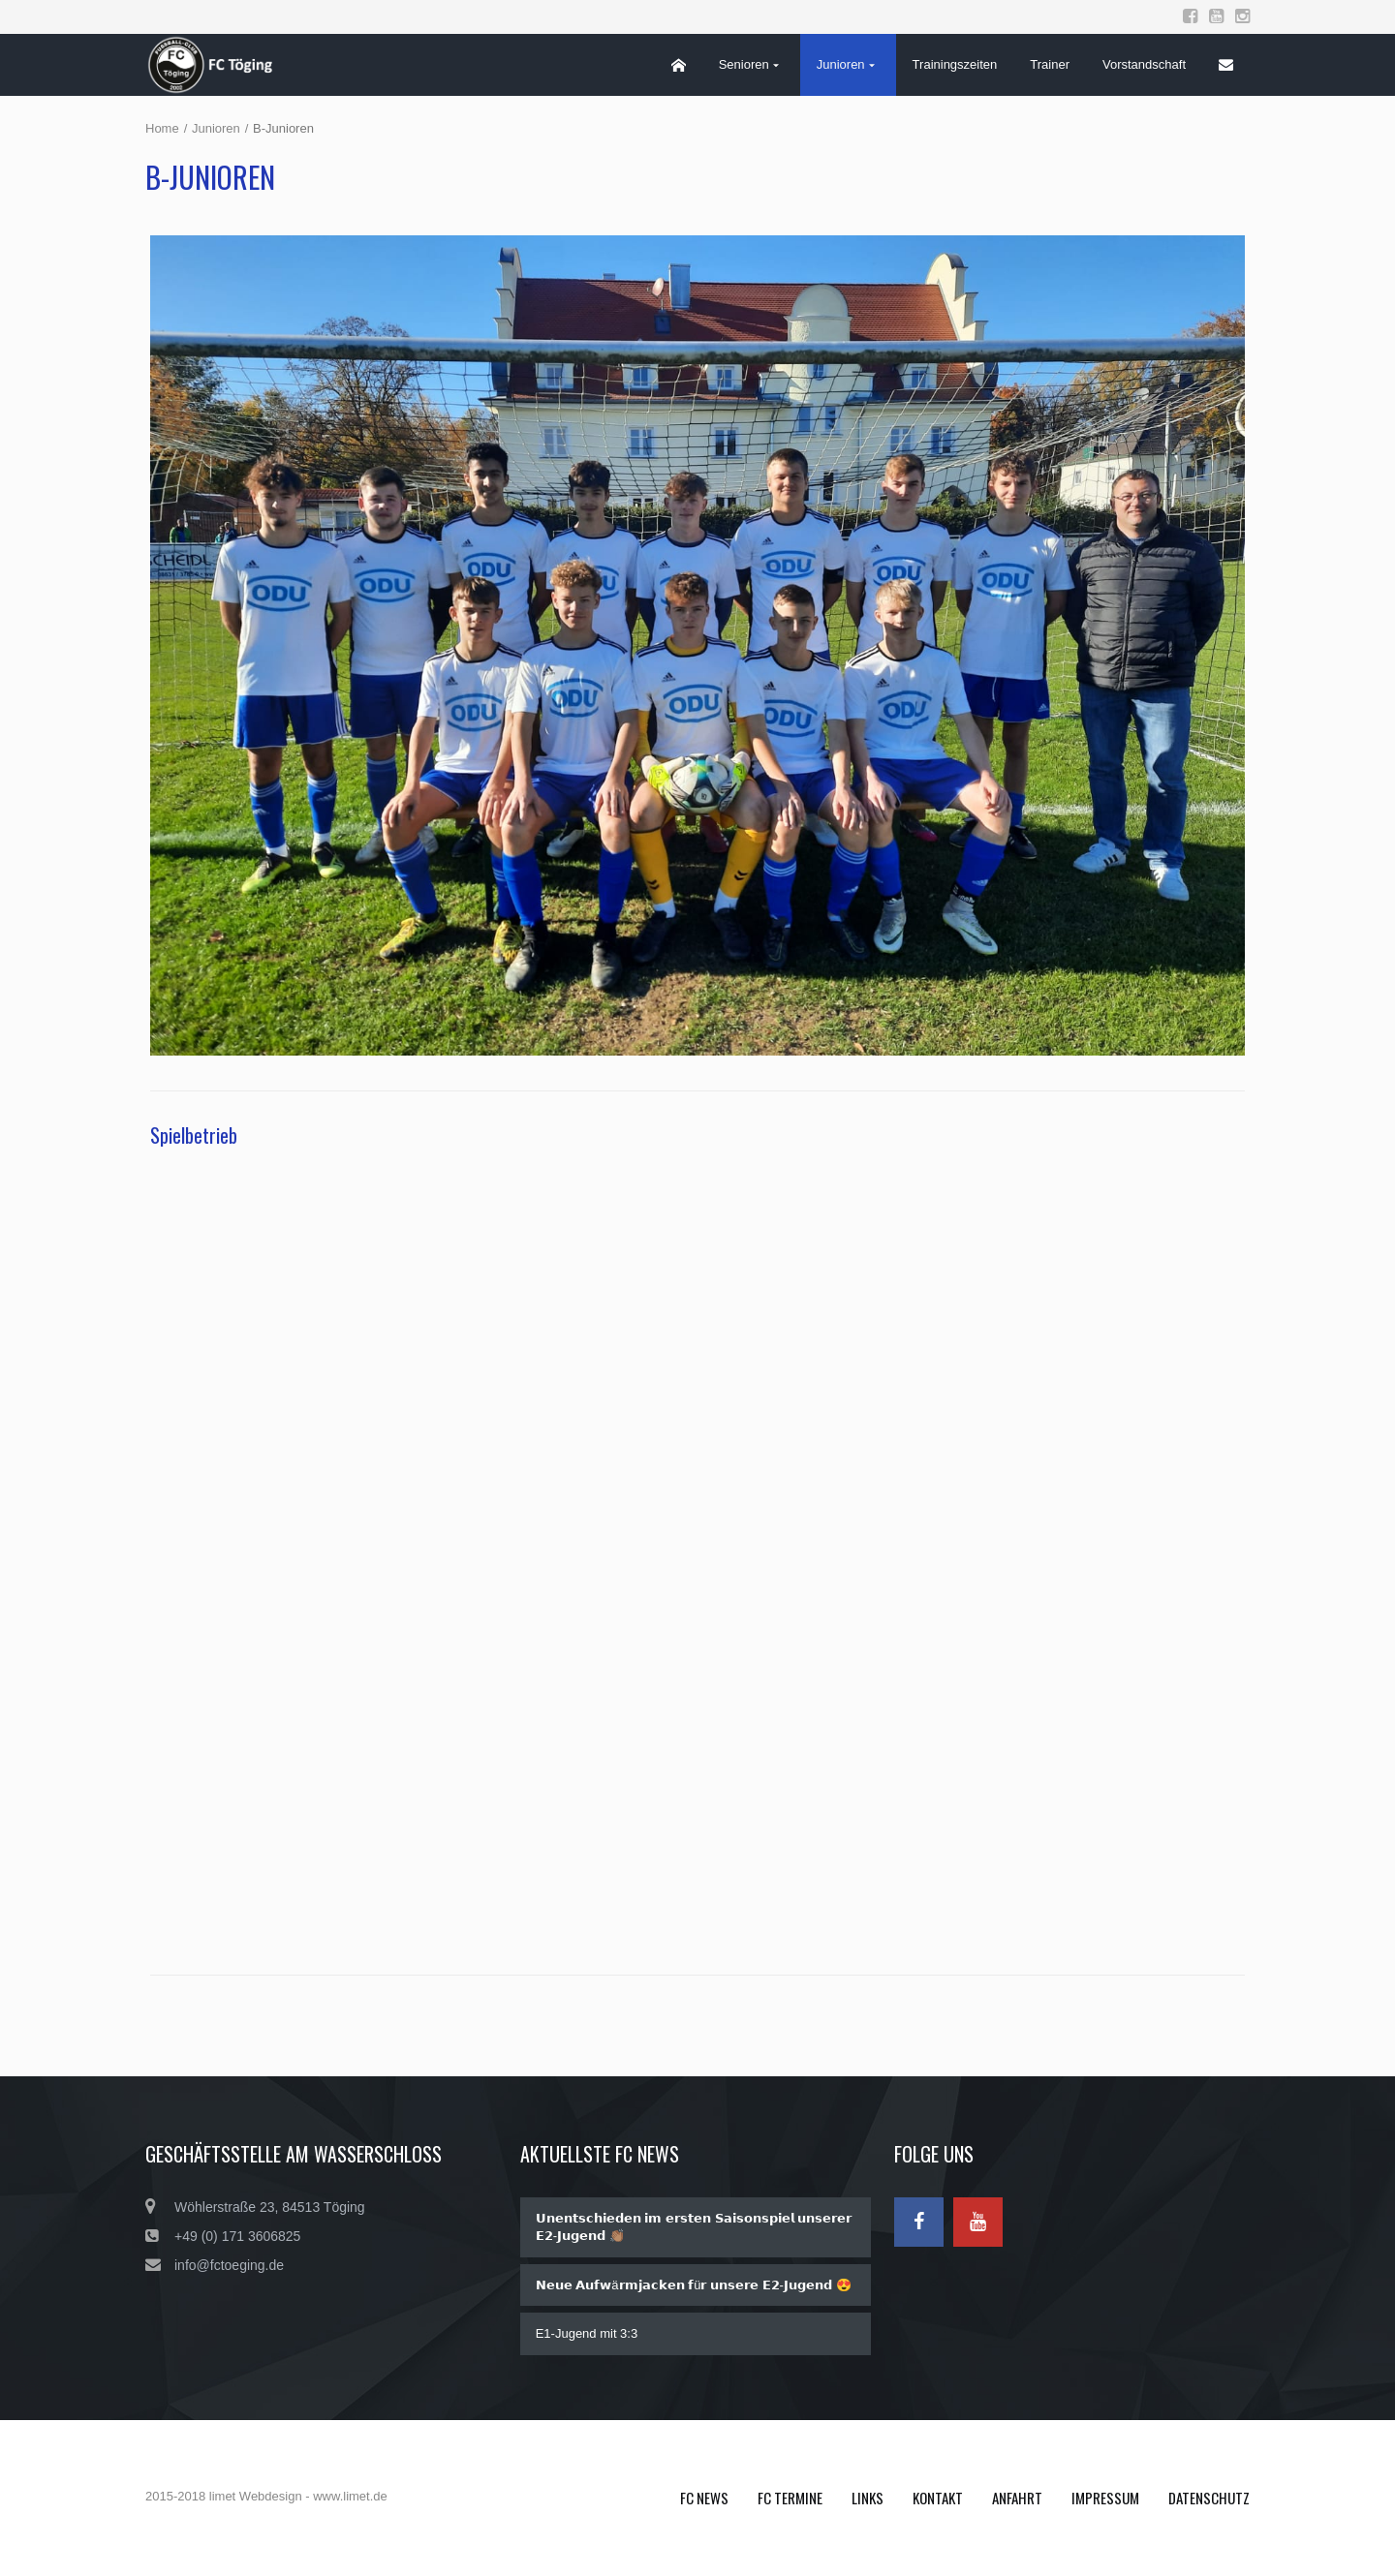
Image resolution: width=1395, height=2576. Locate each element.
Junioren (216, 128)
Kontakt (938, 2497)
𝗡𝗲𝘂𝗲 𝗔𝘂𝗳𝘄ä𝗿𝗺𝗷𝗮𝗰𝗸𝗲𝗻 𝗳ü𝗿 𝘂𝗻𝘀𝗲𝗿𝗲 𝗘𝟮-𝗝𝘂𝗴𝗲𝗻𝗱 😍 (694, 2285)
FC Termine (790, 2497)
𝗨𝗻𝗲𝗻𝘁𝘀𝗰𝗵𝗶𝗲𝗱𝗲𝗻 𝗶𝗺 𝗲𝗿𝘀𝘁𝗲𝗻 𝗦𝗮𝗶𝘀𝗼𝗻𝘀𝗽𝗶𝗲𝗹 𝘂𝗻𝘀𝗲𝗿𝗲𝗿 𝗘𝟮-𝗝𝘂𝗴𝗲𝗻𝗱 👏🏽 (694, 2227)
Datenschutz (1209, 2497)
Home (162, 128)
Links (868, 2497)
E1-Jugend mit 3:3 (587, 2333)
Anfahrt (1017, 2497)
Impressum (1105, 2497)
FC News (704, 2497)
